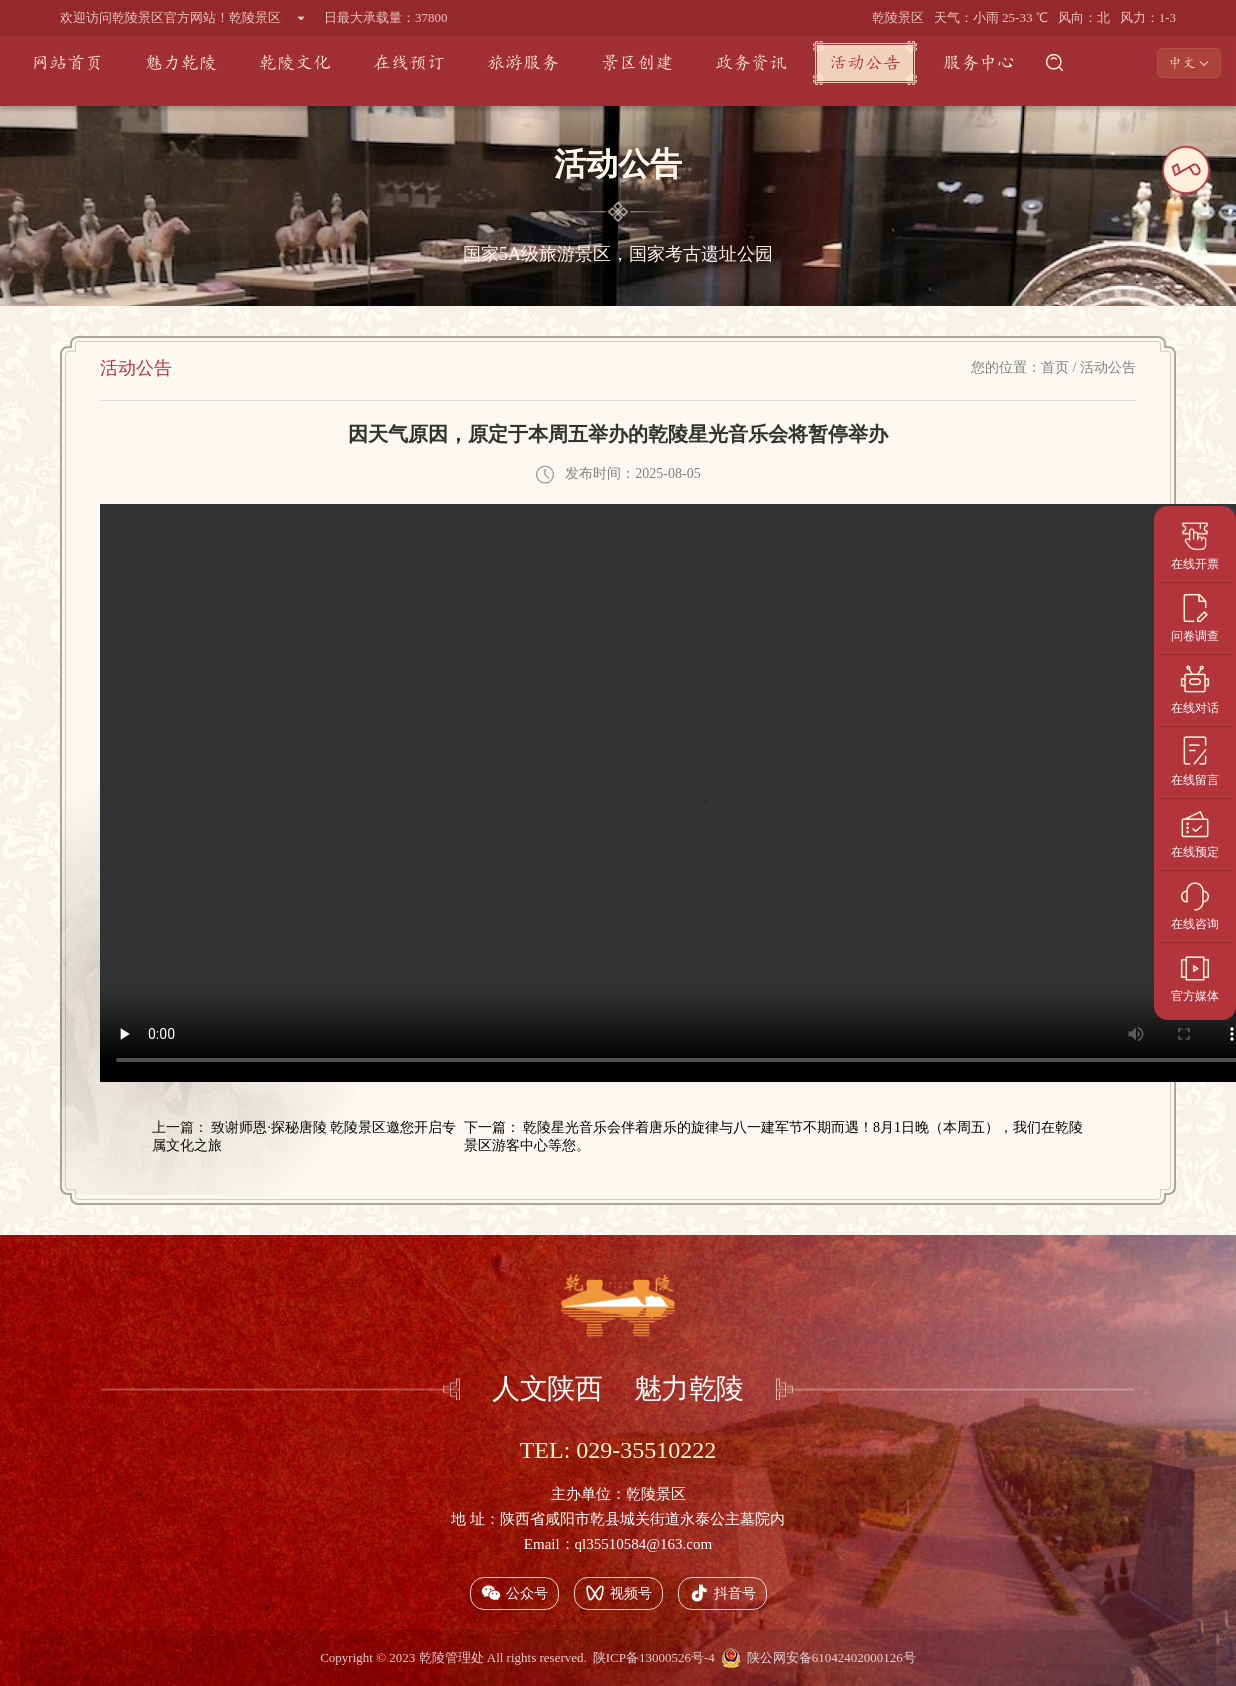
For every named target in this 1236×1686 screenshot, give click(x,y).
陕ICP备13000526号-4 (654, 1657)
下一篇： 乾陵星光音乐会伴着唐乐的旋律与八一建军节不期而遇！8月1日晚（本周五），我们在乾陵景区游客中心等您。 (774, 1136)
